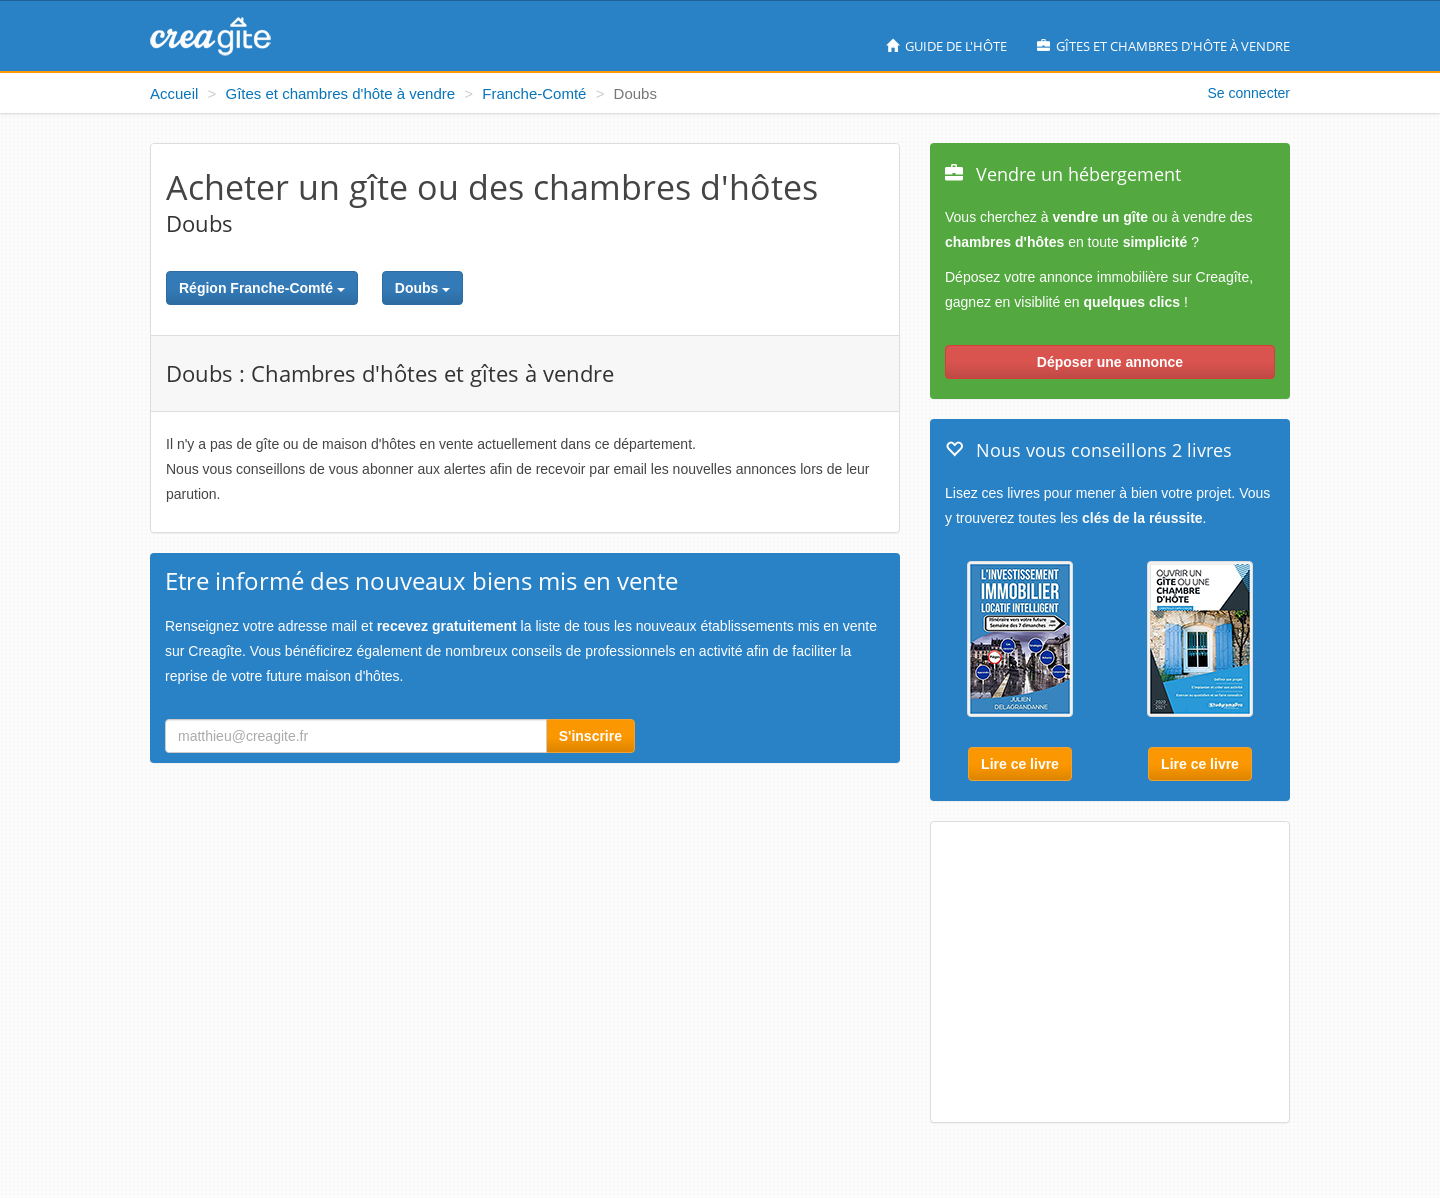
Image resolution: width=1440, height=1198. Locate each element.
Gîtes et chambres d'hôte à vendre (1163, 46)
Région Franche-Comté (262, 288)
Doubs (422, 288)
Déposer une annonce (1110, 362)
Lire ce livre (1020, 764)
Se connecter (1249, 93)
